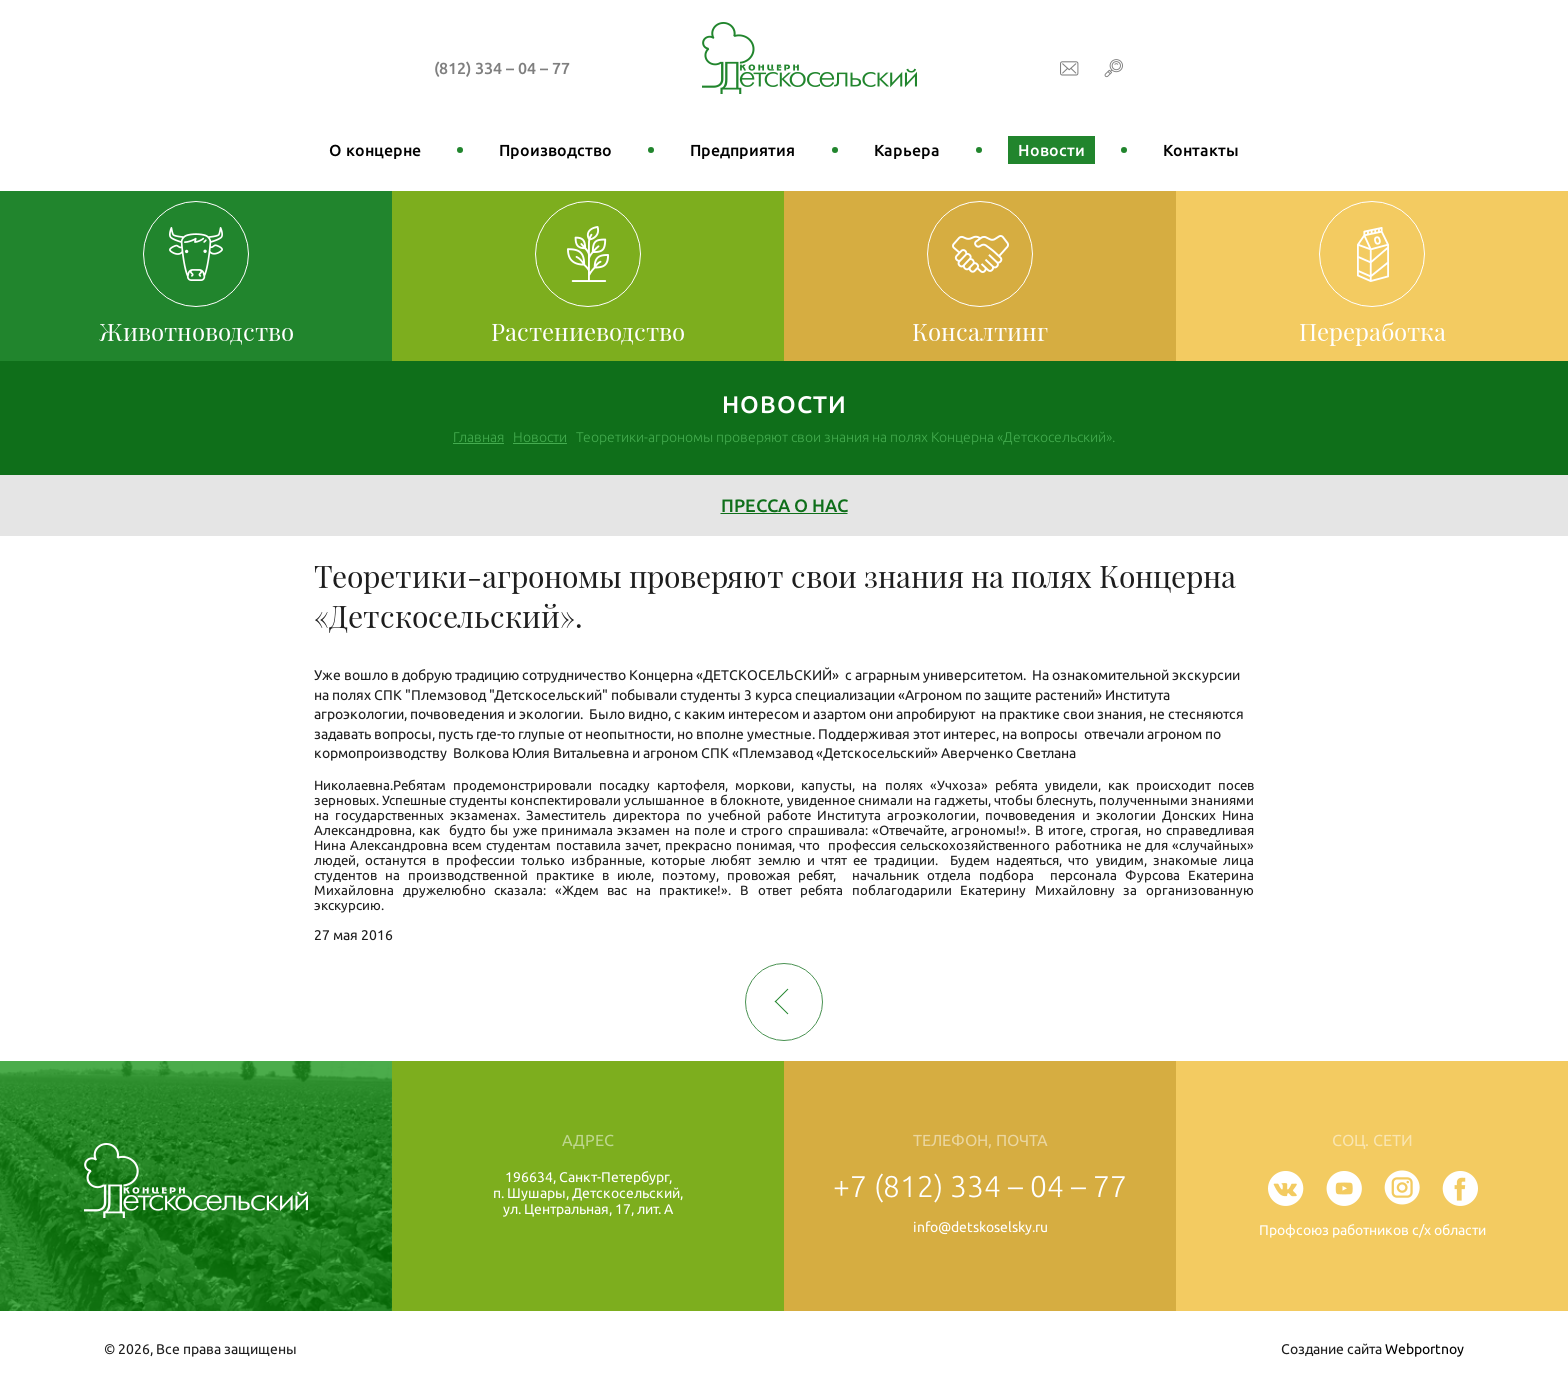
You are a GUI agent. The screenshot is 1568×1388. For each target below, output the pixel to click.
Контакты (1201, 150)
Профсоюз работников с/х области (1372, 1230)
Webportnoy (1424, 1349)
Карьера (907, 150)
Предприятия (742, 150)
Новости (1051, 150)
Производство (555, 150)
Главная (478, 437)
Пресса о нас (784, 505)
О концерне (375, 150)
